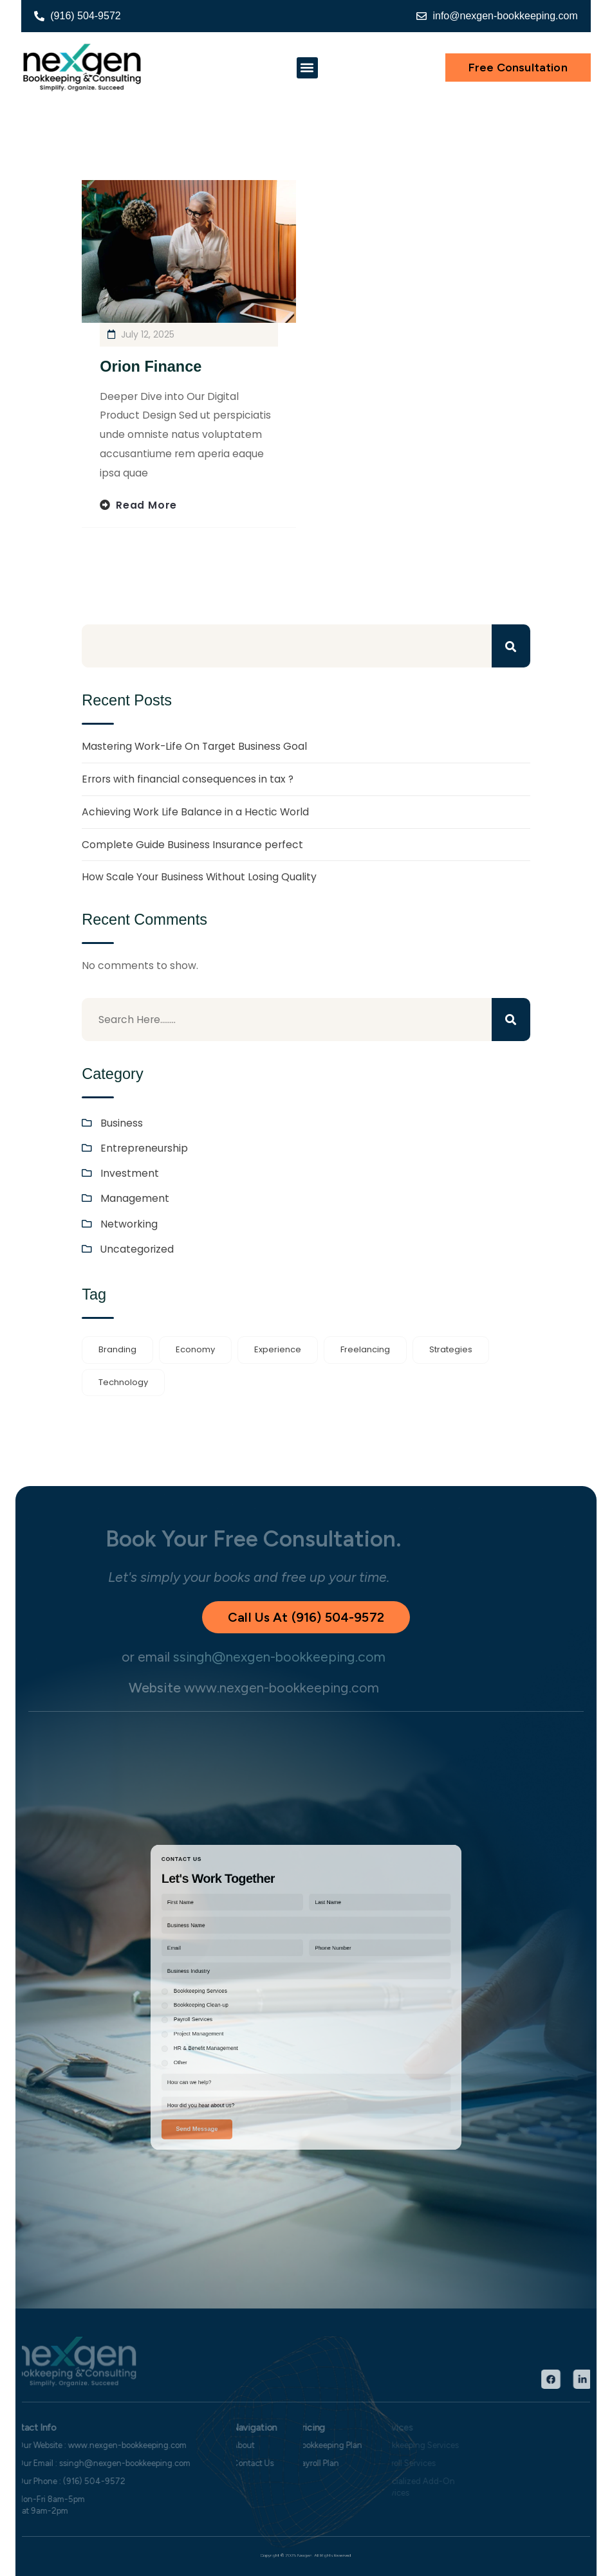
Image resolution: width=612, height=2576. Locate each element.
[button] (307, 67)
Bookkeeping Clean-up (245, 2001)
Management (134, 1198)
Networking (129, 1224)
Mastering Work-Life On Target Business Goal (194, 746)
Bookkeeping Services (245, 1993)
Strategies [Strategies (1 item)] (450, 1349)
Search (511, 645)
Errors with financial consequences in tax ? (187, 779)
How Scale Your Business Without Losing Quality (199, 877)
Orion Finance (150, 366)
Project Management (244, 2018)
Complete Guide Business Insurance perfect (192, 844)
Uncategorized (137, 1249)
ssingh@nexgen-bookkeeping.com (251, 1657)
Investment (129, 1173)
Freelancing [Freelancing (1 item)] (365, 1349)
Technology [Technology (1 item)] (123, 1382)
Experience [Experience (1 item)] (277, 1349)
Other (233, 2034)
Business (121, 1123)
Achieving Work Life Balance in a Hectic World (195, 812)
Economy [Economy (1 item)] (195, 1349)
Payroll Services (241, 2009)
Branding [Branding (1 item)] (117, 1349)
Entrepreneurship (144, 1148)
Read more (146, 505)
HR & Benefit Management (248, 2026)
